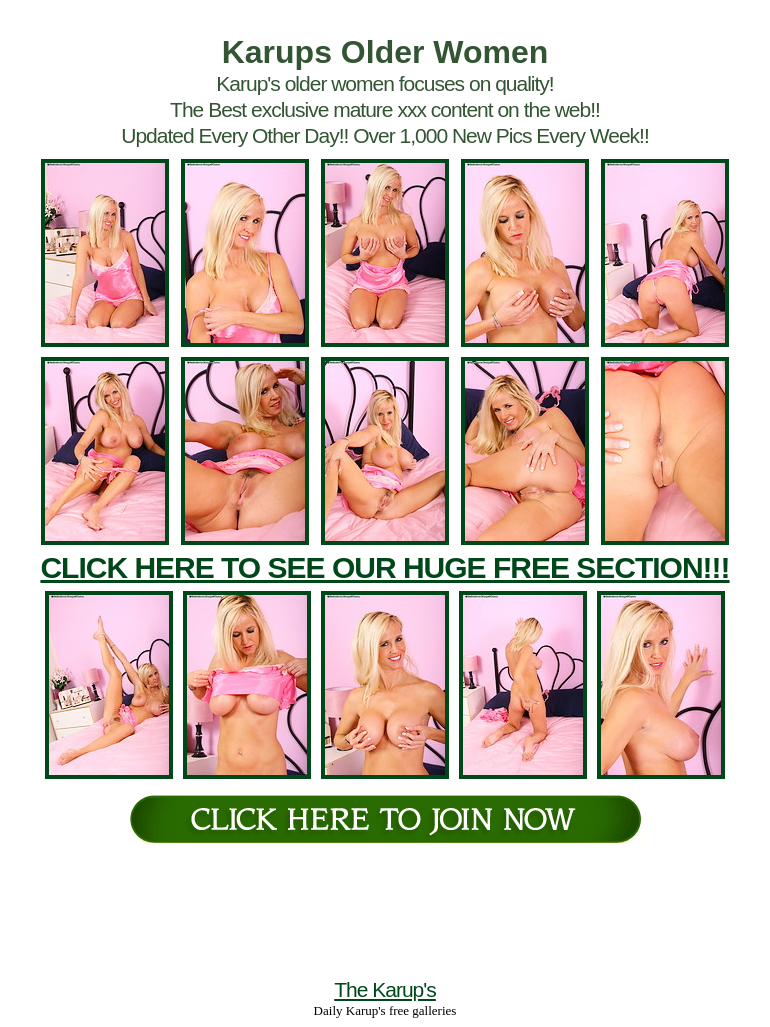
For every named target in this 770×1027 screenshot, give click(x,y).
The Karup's (385, 989)
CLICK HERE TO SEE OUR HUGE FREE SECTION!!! (384, 567)
